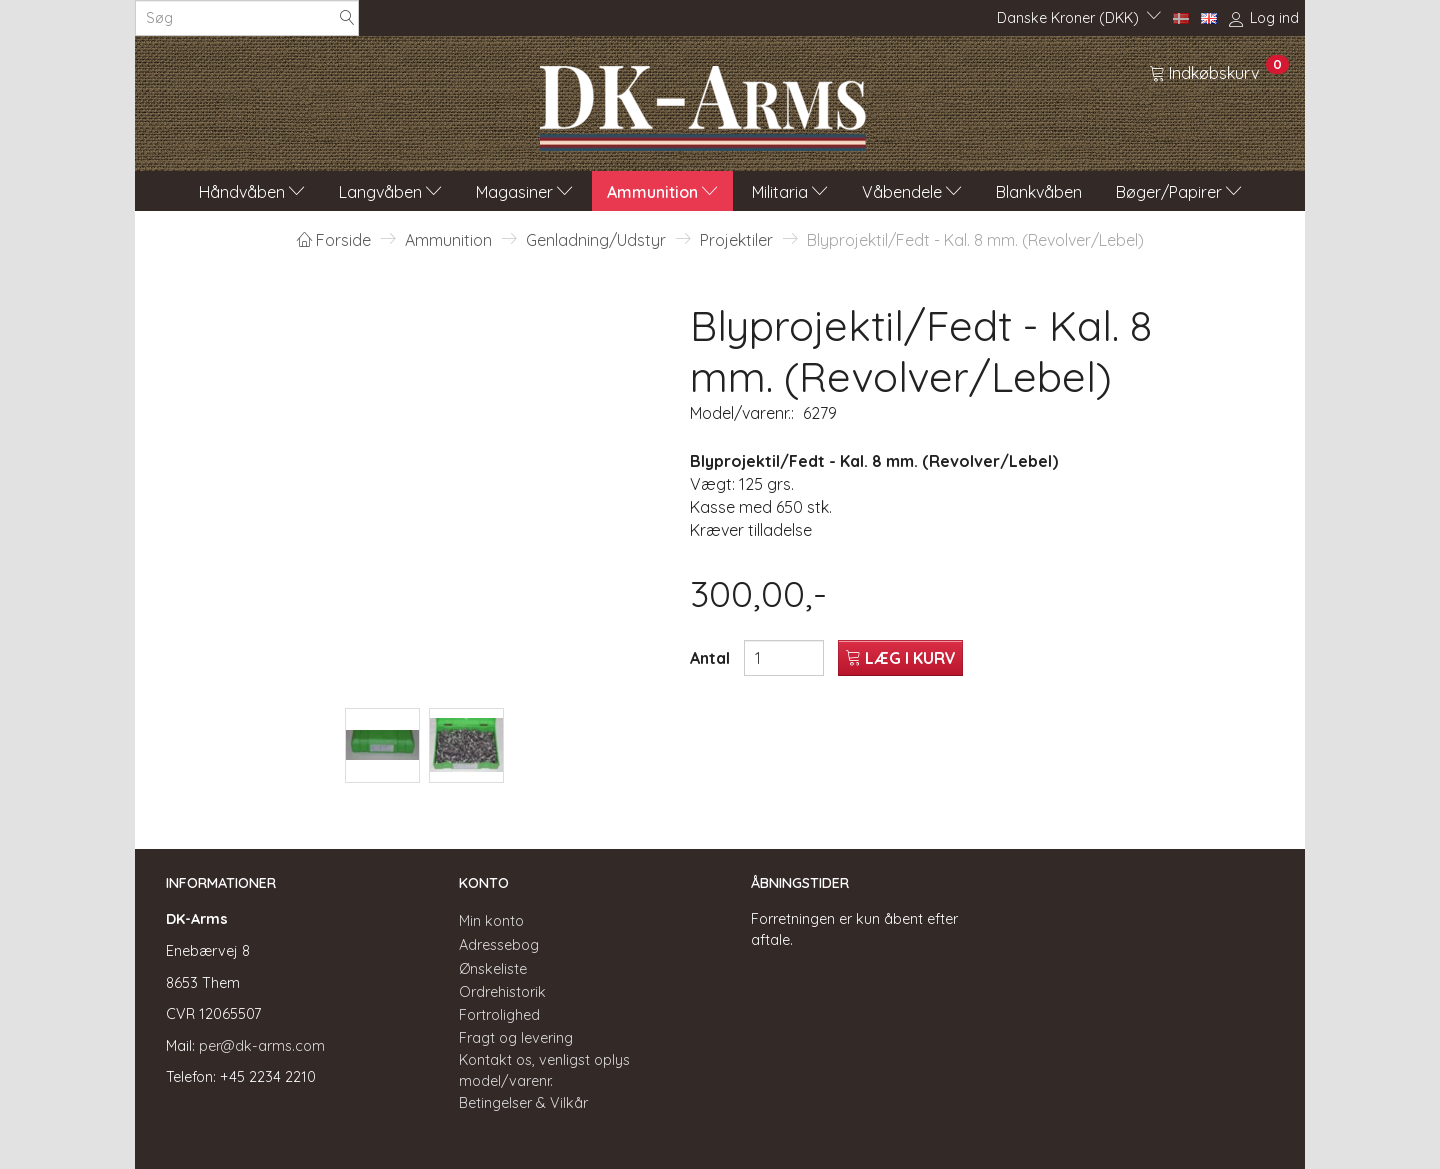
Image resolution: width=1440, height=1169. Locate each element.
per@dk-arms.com (262, 1046)
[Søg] (347, 18)
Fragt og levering (516, 1038)
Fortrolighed (499, 1015)
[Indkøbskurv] (1219, 72)
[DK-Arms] (703, 103)
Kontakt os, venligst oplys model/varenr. (544, 1070)
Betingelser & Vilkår (523, 1103)
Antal (712, 658)
